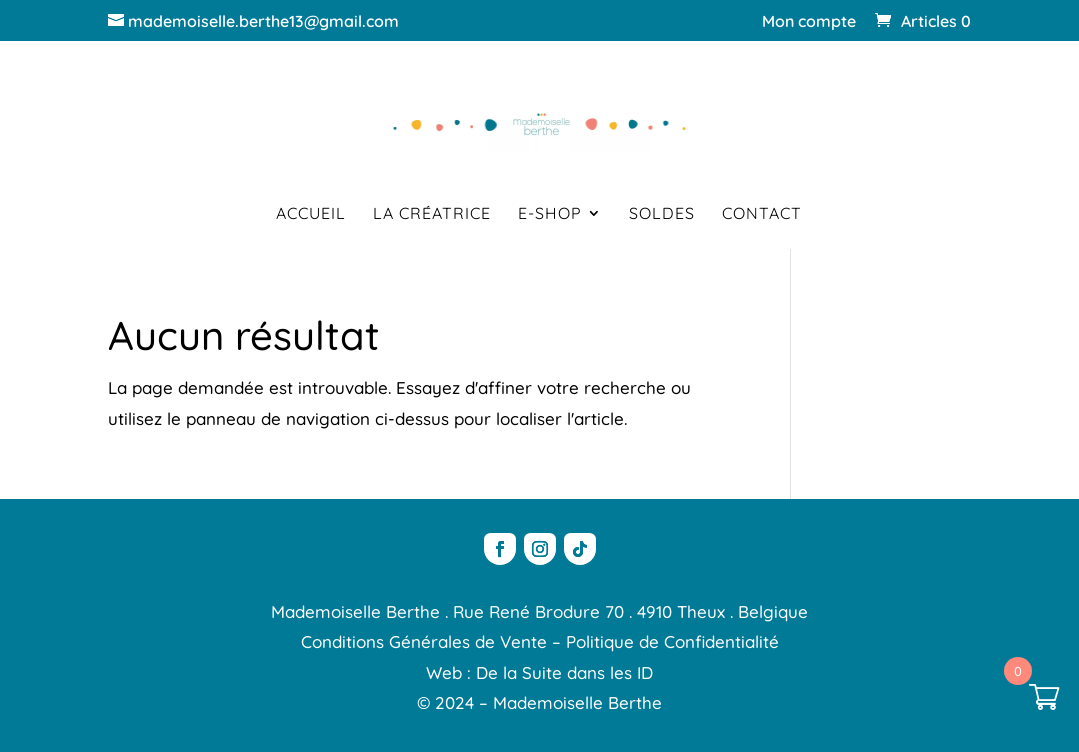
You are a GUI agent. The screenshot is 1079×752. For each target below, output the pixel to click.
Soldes (662, 214)
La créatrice (432, 214)
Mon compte (809, 22)
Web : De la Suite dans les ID (539, 672)
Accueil (311, 214)
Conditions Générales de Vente (424, 641)
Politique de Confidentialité (672, 641)
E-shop (550, 214)
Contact (762, 214)
